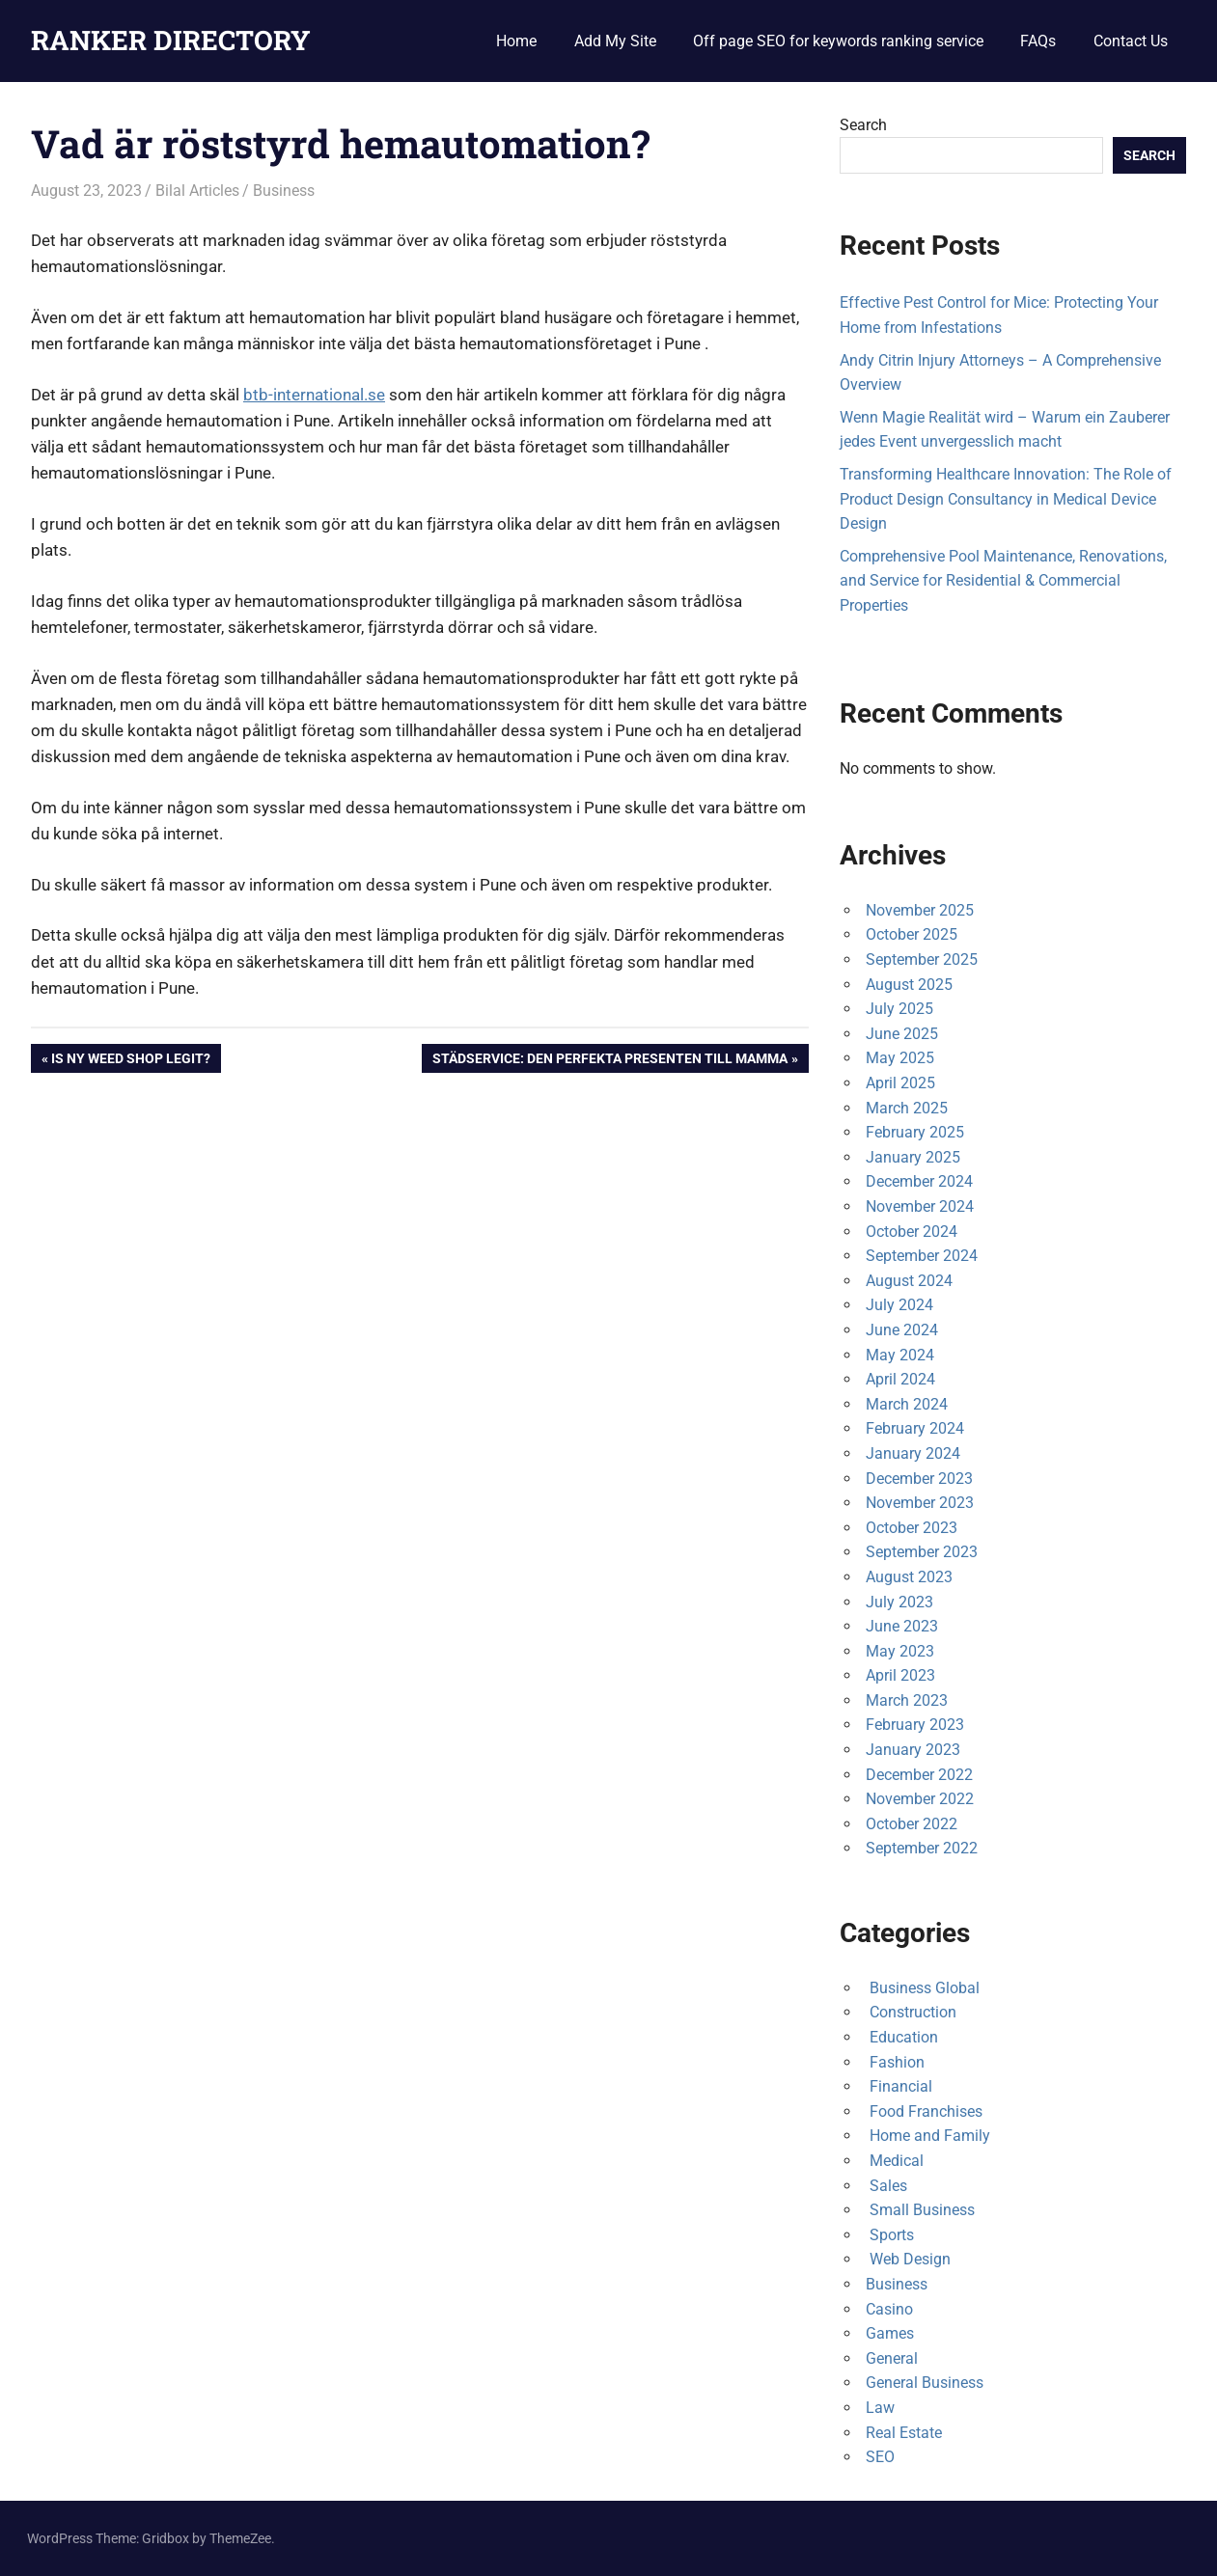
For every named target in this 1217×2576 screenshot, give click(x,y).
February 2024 (915, 1428)
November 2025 (920, 910)
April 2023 (900, 1675)
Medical (895, 2160)
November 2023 (920, 1503)
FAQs (1038, 41)
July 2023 (899, 1602)
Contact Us (1130, 41)
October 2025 (911, 934)
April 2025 (900, 1083)
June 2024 (902, 1330)
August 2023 (909, 1577)
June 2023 (902, 1626)
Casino (889, 2309)
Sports (890, 2235)
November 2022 (920, 1799)
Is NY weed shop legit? (130, 1060)
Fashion (895, 2062)
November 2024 (920, 1206)
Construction (911, 2012)
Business (284, 190)
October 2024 (911, 1231)
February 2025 (915, 1132)
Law (880, 2407)
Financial (899, 2086)
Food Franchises (924, 2111)
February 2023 (915, 1724)
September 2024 (922, 1256)
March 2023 (907, 1700)
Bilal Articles (197, 190)
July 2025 (899, 1009)
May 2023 (900, 1651)
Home (516, 41)
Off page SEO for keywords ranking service (838, 41)
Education (902, 2037)
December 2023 (919, 1478)
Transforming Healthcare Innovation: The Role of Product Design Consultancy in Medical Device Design (1006, 499)
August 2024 (909, 1281)
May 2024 (900, 1355)
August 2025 (909, 984)
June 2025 (902, 1034)
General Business (924, 2382)
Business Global (923, 1988)
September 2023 (922, 1552)
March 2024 (907, 1404)
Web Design (908, 2259)
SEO (880, 2457)
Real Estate (904, 2433)
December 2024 (919, 1181)
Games (890, 2333)
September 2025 (922, 959)
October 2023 (911, 1528)
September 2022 (922, 1848)
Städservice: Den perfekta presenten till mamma (609, 1060)
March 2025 (907, 1108)
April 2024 (900, 1379)
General (892, 2358)
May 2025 (900, 1058)
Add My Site (615, 41)
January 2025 (913, 1157)
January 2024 (913, 1453)
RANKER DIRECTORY (171, 40)
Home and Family (928, 2135)
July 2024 (899, 1305)
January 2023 (913, 1749)
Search (863, 125)
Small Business (920, 2210)
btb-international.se (314, 394)
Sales (886, 2186)
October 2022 (911, 1824)
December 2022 (919, 1775)
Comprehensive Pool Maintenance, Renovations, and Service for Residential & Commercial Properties (1003, 581)
